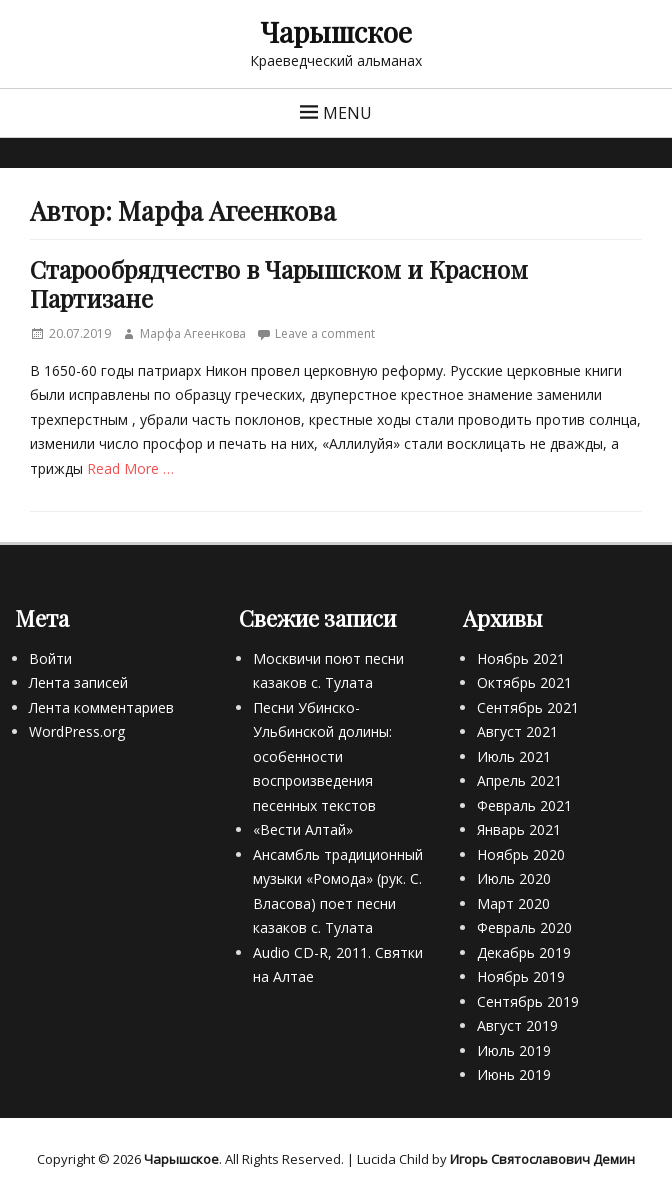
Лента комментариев (101, 707)
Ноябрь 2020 (521, 854)
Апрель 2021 (519, 780)
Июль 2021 (514, 756)
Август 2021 (517, 731)
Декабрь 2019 (524, 952)
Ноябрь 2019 (521, 976)
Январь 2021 (519, 829)
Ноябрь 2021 (521, 658)
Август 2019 (517, 1025)
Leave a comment (325, 333)
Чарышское (336, 31)
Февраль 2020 (524, 927)
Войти (50, 658)
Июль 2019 (514, 1050)
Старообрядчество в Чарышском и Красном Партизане (279, 283)
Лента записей (78, 682)
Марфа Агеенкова (193, 333)
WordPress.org (77, 731)
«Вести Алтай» (303, 829)
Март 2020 (513, 903)
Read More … (130, 468)
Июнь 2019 (514, 1074)
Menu (347, 113)
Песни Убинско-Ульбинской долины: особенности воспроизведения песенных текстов (322, 756)
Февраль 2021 (524, 805)
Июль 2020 (514, 878)
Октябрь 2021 (524, 682)
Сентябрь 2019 (528, 1001)
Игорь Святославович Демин (542, 1159)
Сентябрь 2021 (528, 707)
